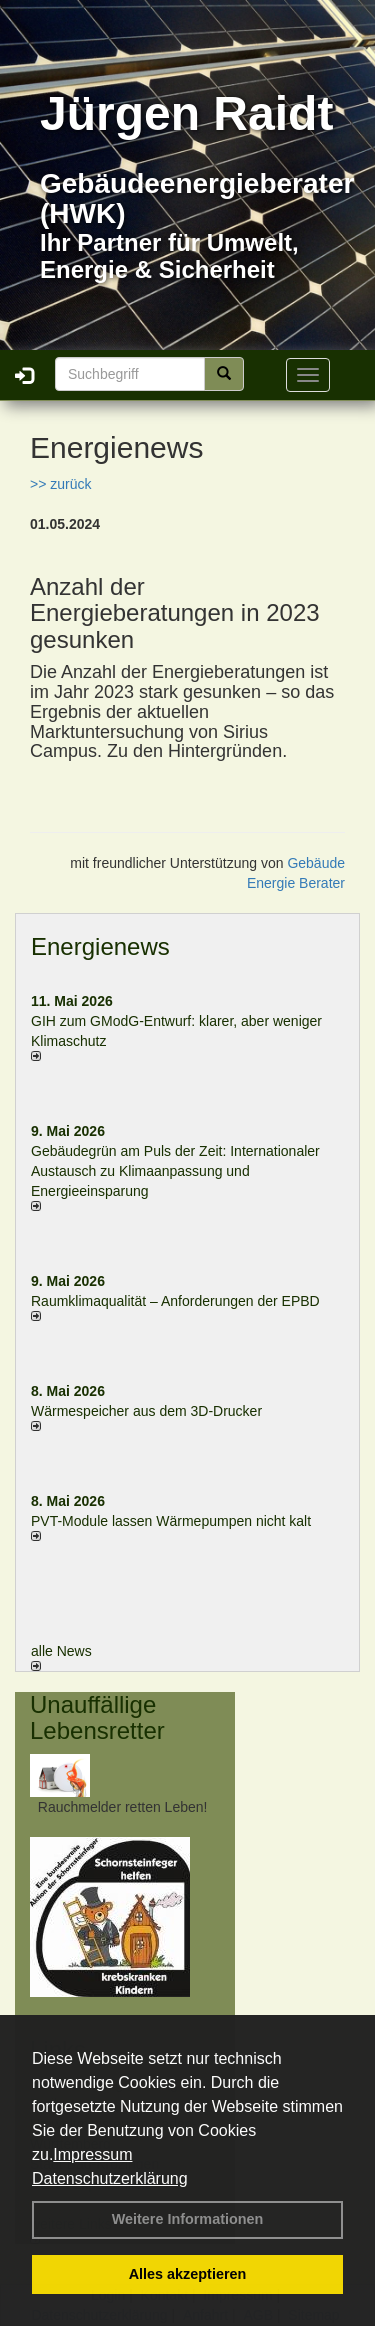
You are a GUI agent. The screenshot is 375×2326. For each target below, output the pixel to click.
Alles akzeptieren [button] (188, 2274)
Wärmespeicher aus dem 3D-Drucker (146, 1411)
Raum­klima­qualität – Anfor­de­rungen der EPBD (175, 1301)
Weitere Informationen (188, 2219)
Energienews (100, 946)
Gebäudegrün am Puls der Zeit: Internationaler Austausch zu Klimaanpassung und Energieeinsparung (175, 1171)
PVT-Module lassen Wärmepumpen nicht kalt (171, 1521)
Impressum (92, 2154)
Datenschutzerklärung (110, 2178)
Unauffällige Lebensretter (97, 1717)
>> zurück (60, 484)
